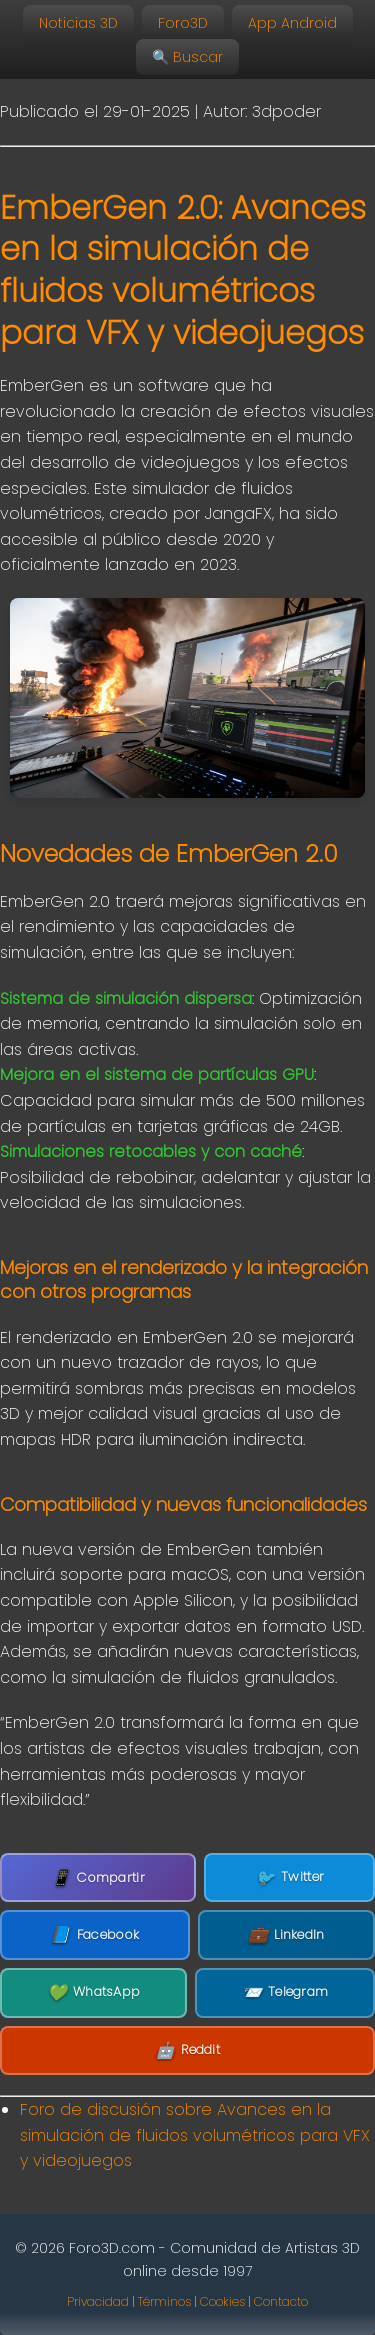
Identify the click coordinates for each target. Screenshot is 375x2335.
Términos (164, 2301)
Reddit (187, 2051)
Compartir (98, 1877)
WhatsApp (94, 1993)
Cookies (222, 2301)
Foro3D (183, 23)
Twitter (289, 1878)
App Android (292, 23)
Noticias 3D (78, 23)
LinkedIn (286, 1935)
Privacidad (98, 2301)
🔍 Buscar (187, 57)
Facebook (94, 1935)
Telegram (285, 1993)
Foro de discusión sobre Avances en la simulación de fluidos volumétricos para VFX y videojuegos (195, 2135)
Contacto (281, 2301)
